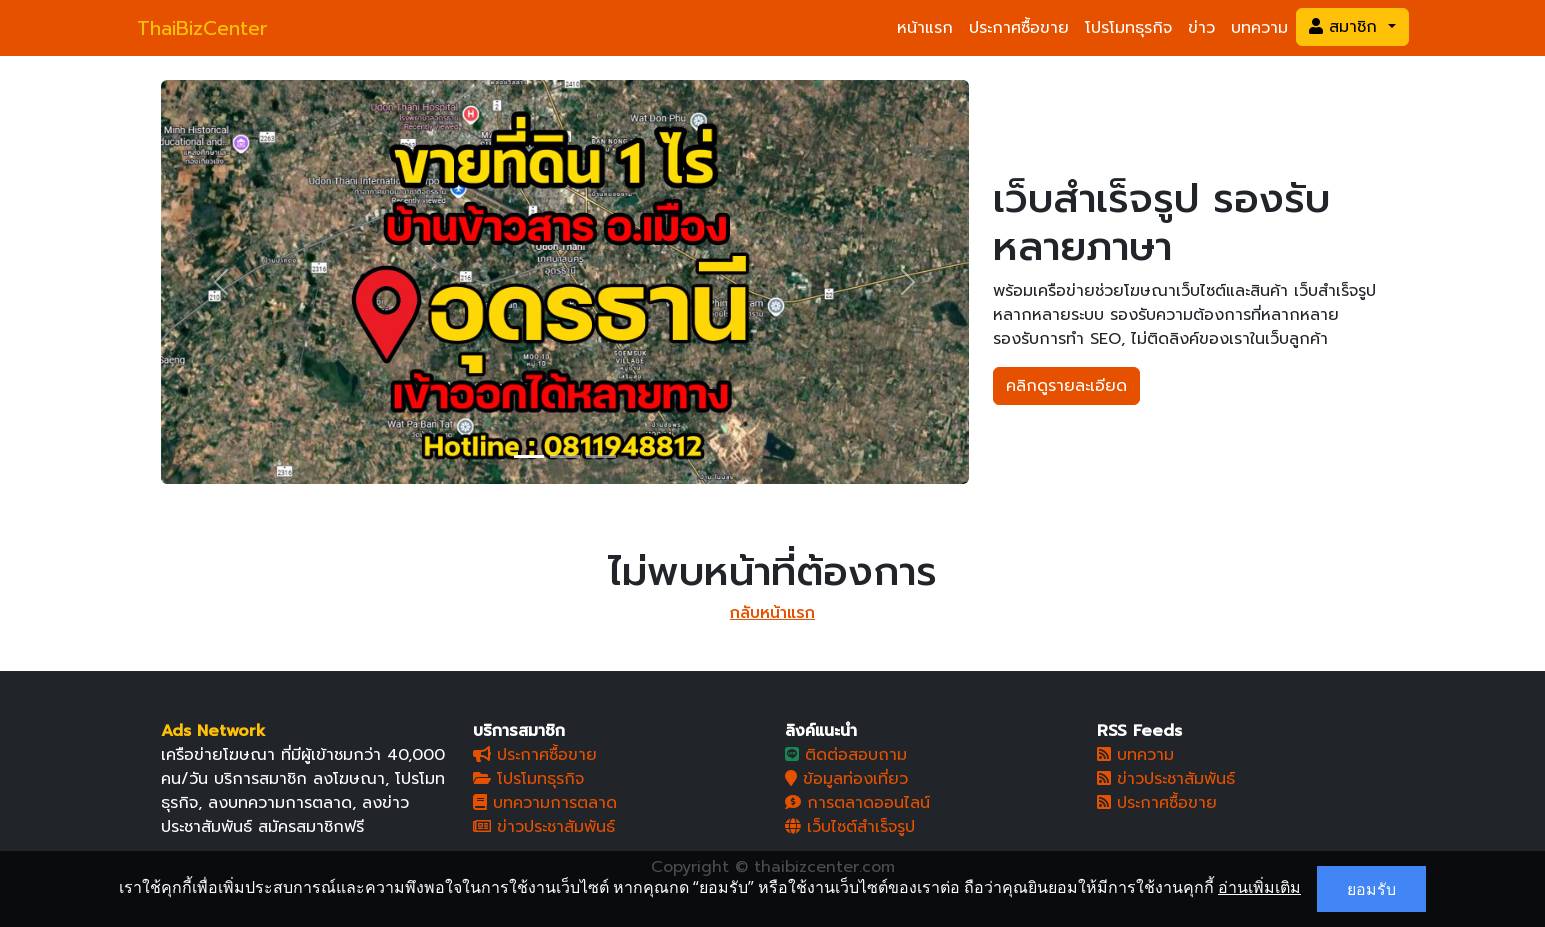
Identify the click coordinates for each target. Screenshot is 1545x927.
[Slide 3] (601, 456)
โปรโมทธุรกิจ (1128, 28)
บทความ (1259, 28)
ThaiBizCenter (202, 28)
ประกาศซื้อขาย (1019, 28)
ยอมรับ (1371, 889)
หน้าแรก (925, 28)
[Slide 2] (565, 456)
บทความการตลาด (545, 803)
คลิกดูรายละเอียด (1066, 386)
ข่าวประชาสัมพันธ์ (544, 827)
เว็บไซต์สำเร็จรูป (850, 827)
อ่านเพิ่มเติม (1259, 887)
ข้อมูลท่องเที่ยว (846, 779)
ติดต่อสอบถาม (846, 755)
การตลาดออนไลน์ (857, 803)
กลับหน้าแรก (772, 613)
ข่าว (1201, 28)
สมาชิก (1346, 27)
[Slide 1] (529, 456)
